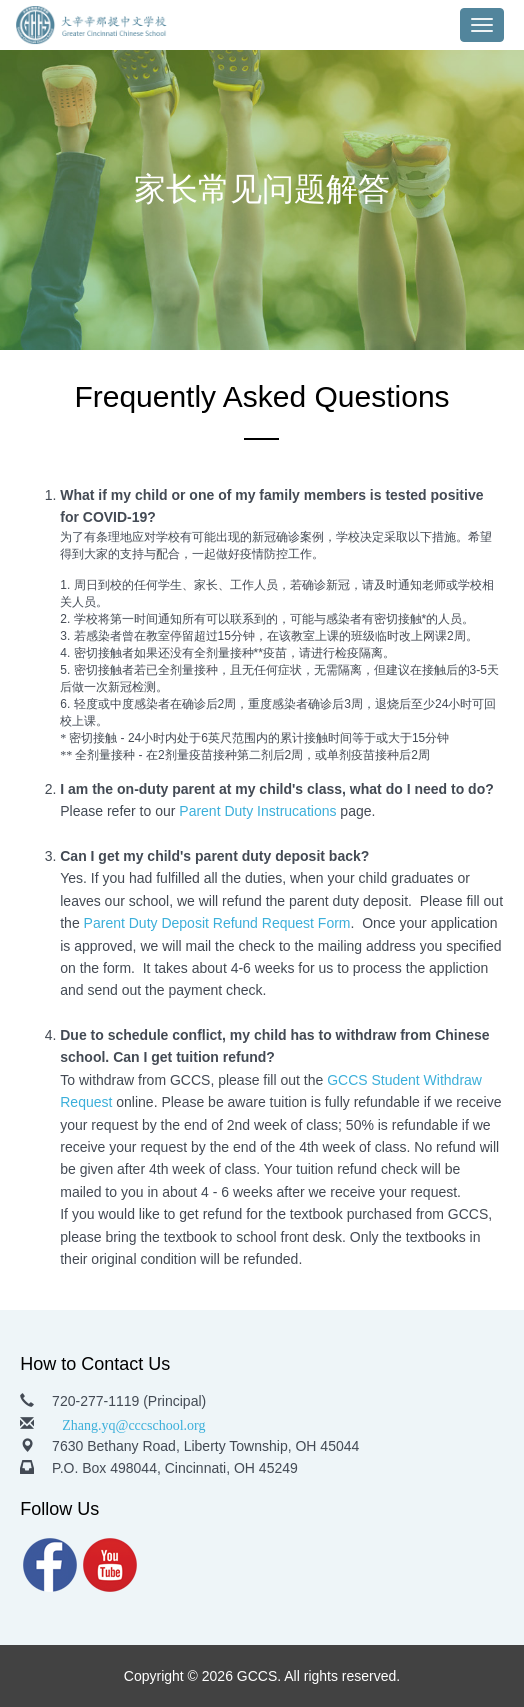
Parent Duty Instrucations (257, 811)
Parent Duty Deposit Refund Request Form (217, 923)
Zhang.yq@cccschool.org (133, 1423)
